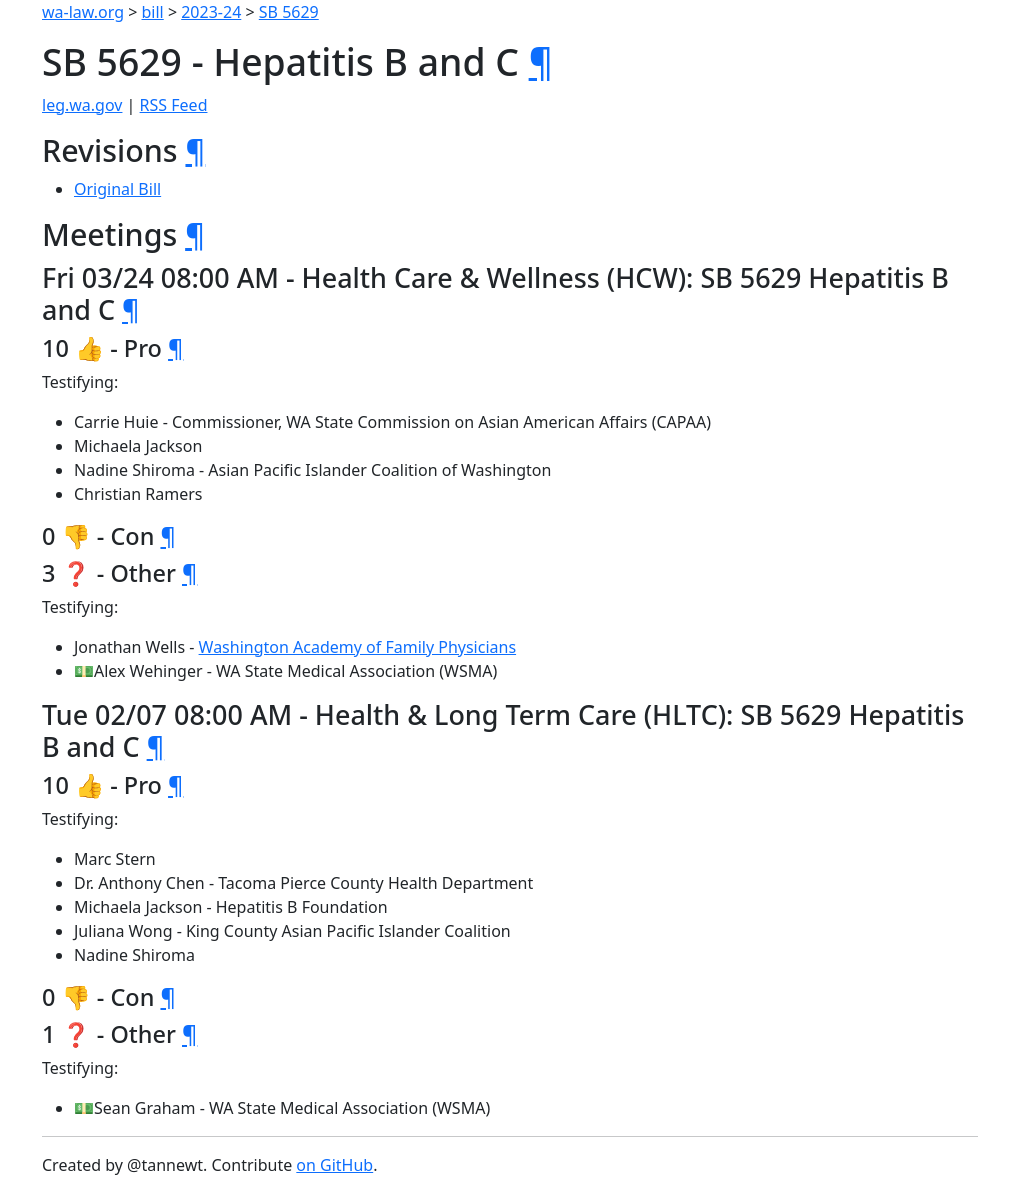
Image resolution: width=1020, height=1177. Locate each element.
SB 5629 (289, 12)
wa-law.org (83, 12)
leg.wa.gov (82, 105)
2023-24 (211, 12)
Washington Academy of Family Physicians (358, 647)
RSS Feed (174, 105)
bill (153, 12)
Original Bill (117, 189)
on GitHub (334, 1165)
